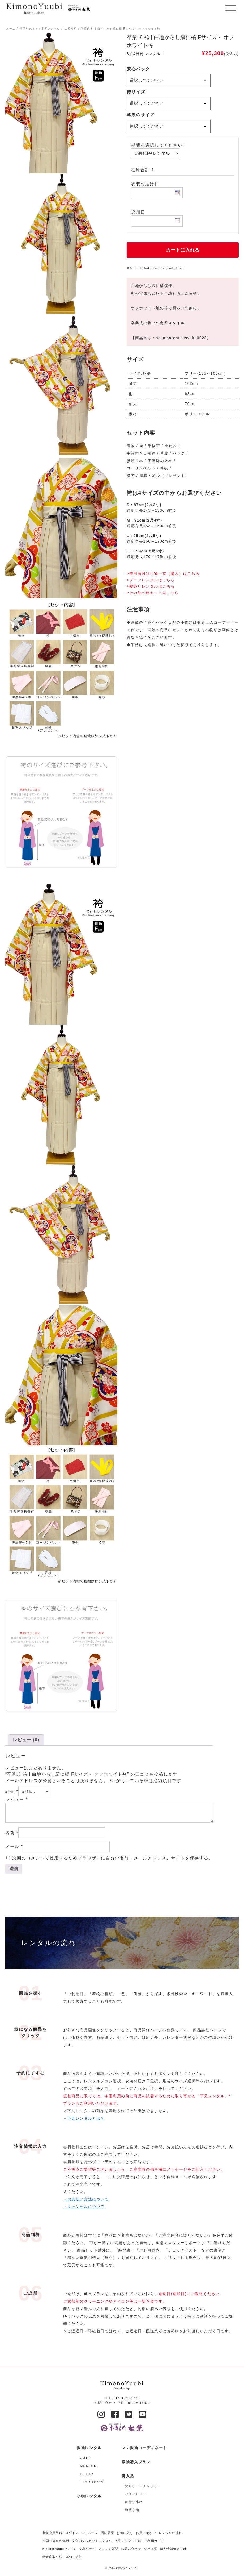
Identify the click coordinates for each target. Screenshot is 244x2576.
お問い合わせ (131, 2549)
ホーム (10, 28)
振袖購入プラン (136, 2462)
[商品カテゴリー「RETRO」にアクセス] (93, 2474)
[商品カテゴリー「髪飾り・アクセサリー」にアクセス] (146, 2486)
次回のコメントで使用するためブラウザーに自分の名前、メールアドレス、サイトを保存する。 (112, 1858)
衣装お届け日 (145, 184)
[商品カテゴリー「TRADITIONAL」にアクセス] (93, 2482)
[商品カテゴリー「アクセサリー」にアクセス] (146, 2494)
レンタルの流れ (170, 2533)
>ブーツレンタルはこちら (151, 580)
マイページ (89, 2533)
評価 (11, 1791)
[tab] (26, 1740)
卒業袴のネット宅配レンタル (40, 28)
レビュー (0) (26, 1740)
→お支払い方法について (86, 2199)
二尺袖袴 (71, 28)
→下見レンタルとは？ (84, 2118)
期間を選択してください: (157, 145)
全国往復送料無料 (55, 2541)
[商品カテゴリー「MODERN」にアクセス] (93, 2466)
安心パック (138, 69)
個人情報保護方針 (173, 2549)
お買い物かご (146, 2533)
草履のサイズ (141, 115)
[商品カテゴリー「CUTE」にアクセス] (93, 2458)
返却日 (138, 212)
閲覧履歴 (107, 2533)
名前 (11, 1832)
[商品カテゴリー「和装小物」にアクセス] (146, 2510)
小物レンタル (89, 2496)
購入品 (128, 2476)
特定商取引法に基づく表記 (62, 2557)
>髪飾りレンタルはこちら (151, 586)
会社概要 (150, 2549)
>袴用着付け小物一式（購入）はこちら (163, 573)
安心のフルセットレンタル (92, 2541)
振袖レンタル (89, 2448)
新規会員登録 (52, 2533)
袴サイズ (136, 92)
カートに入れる (182, 250)
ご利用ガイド (154, 2541)
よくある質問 (108, 2549)
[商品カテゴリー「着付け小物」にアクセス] (146, 2502)
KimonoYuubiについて (59, 2549)
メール (14, 1846)
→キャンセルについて (84, 2206)
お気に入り (125, 2533)
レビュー (16, 1799)
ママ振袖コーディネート (144, 2448)
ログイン (71, 2533)
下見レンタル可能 (128, 2541)
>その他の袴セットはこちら (153, 592)
